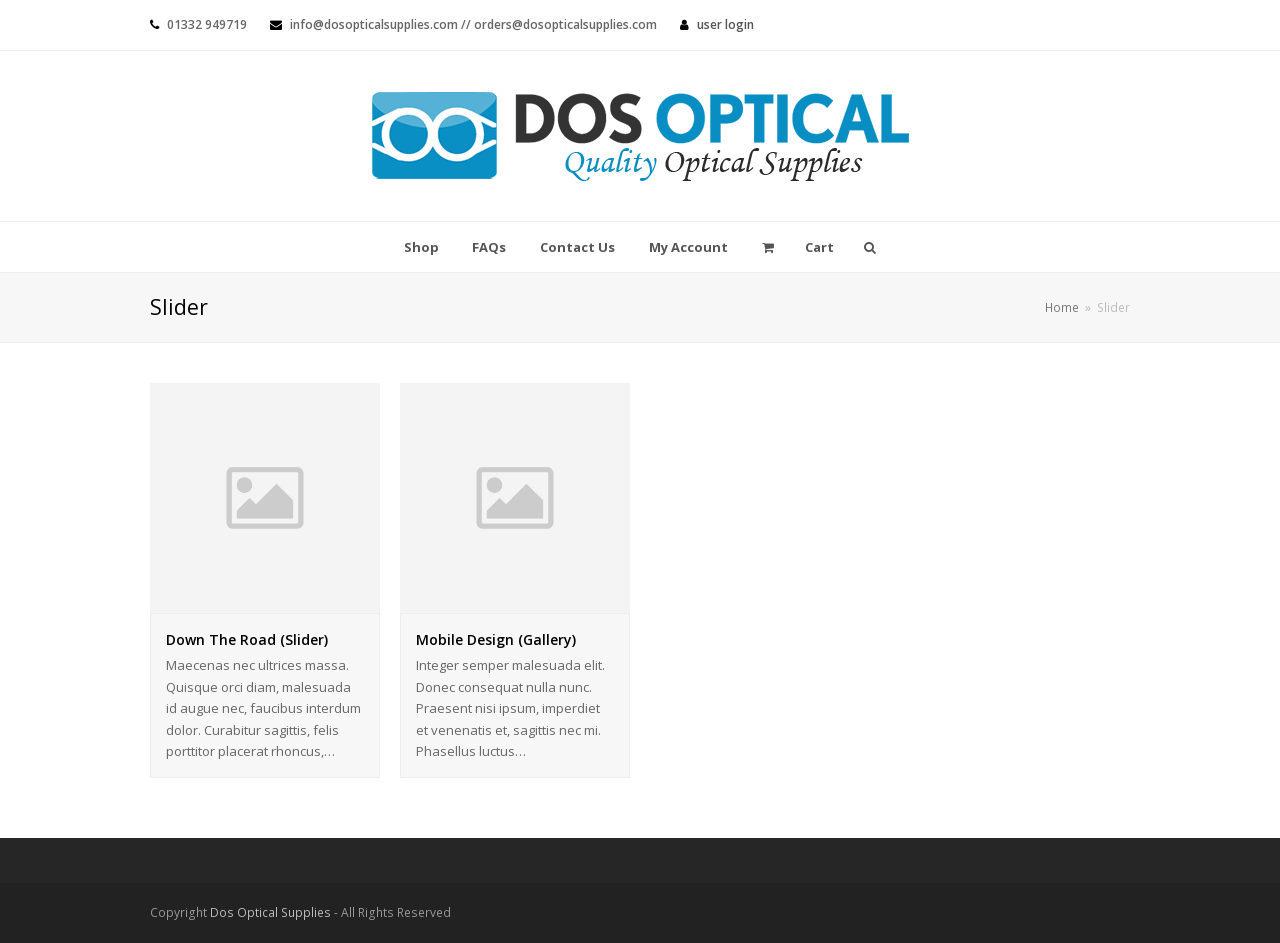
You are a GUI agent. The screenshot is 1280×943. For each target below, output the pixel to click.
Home (1062, 307)
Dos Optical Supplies (270, 912)
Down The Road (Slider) (247, 639)
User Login (725, 24)
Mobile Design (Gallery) (496, 639)
